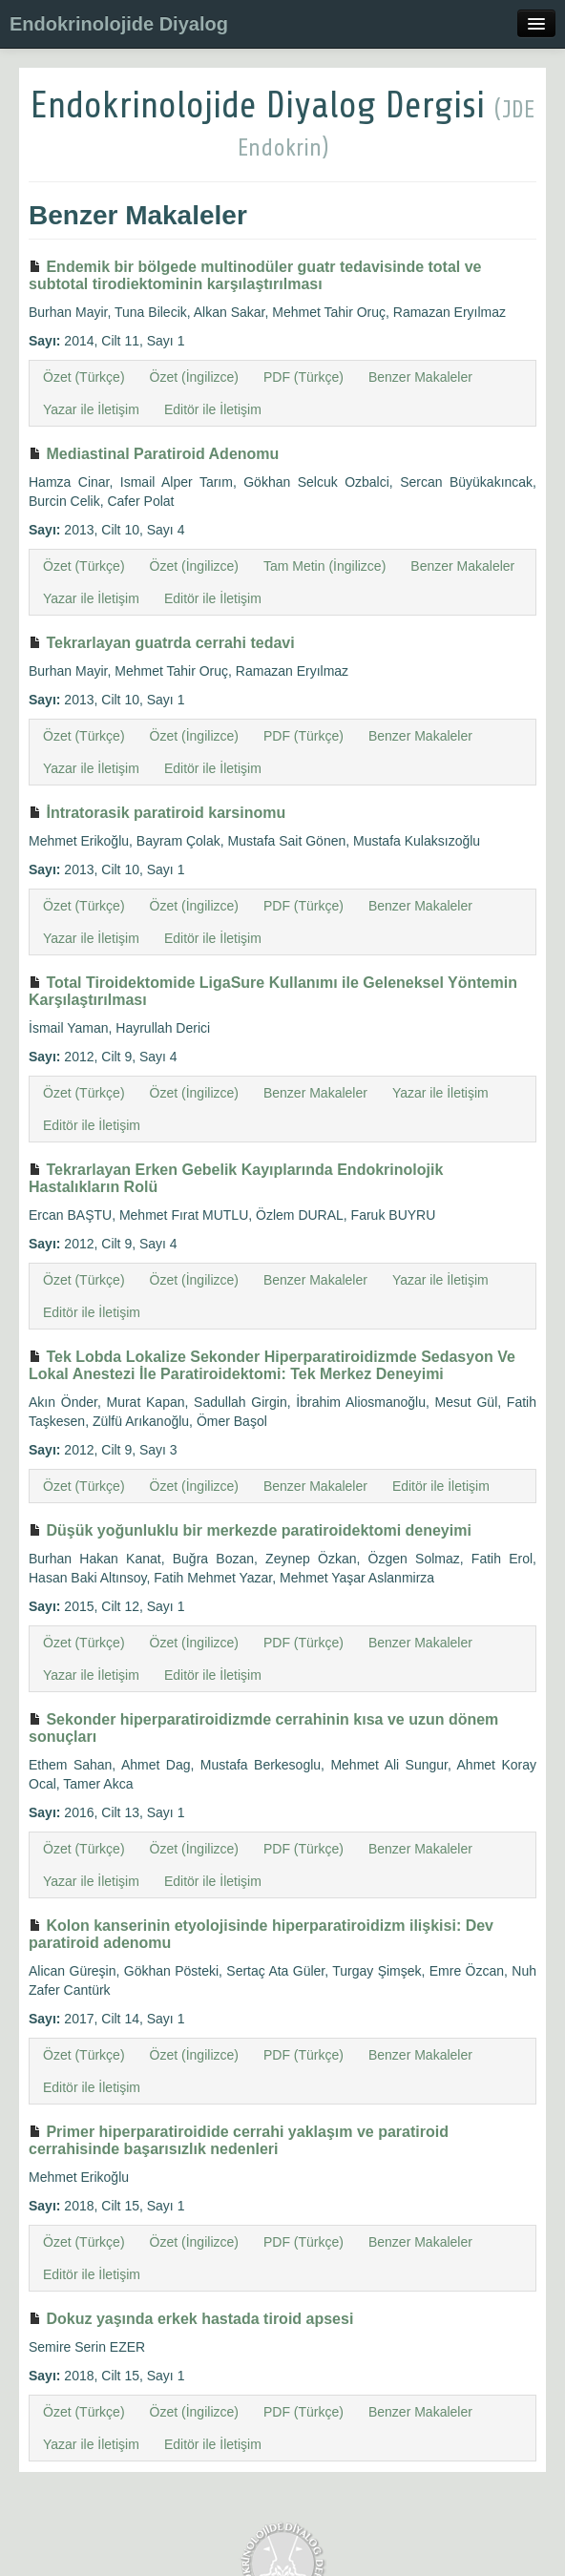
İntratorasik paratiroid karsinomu (157, 813)
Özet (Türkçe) (84, 377)
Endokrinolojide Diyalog (119, 23)
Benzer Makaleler (420, 377)
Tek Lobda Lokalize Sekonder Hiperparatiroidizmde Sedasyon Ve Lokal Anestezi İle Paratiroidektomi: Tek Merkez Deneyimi (272, 1365)
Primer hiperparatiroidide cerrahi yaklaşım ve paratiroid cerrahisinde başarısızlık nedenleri (239, 2140)
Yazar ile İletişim (91, 409)
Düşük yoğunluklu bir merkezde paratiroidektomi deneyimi (250, 1530)
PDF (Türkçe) (303, 377)
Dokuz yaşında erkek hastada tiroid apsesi (191, 2319)
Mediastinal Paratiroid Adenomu (154, 454)
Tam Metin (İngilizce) (324, 566)
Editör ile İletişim (213, 409)
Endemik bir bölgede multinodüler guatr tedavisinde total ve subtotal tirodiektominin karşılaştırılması (255, 275)
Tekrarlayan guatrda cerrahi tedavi (162, 643)
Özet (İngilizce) (194, 377)
